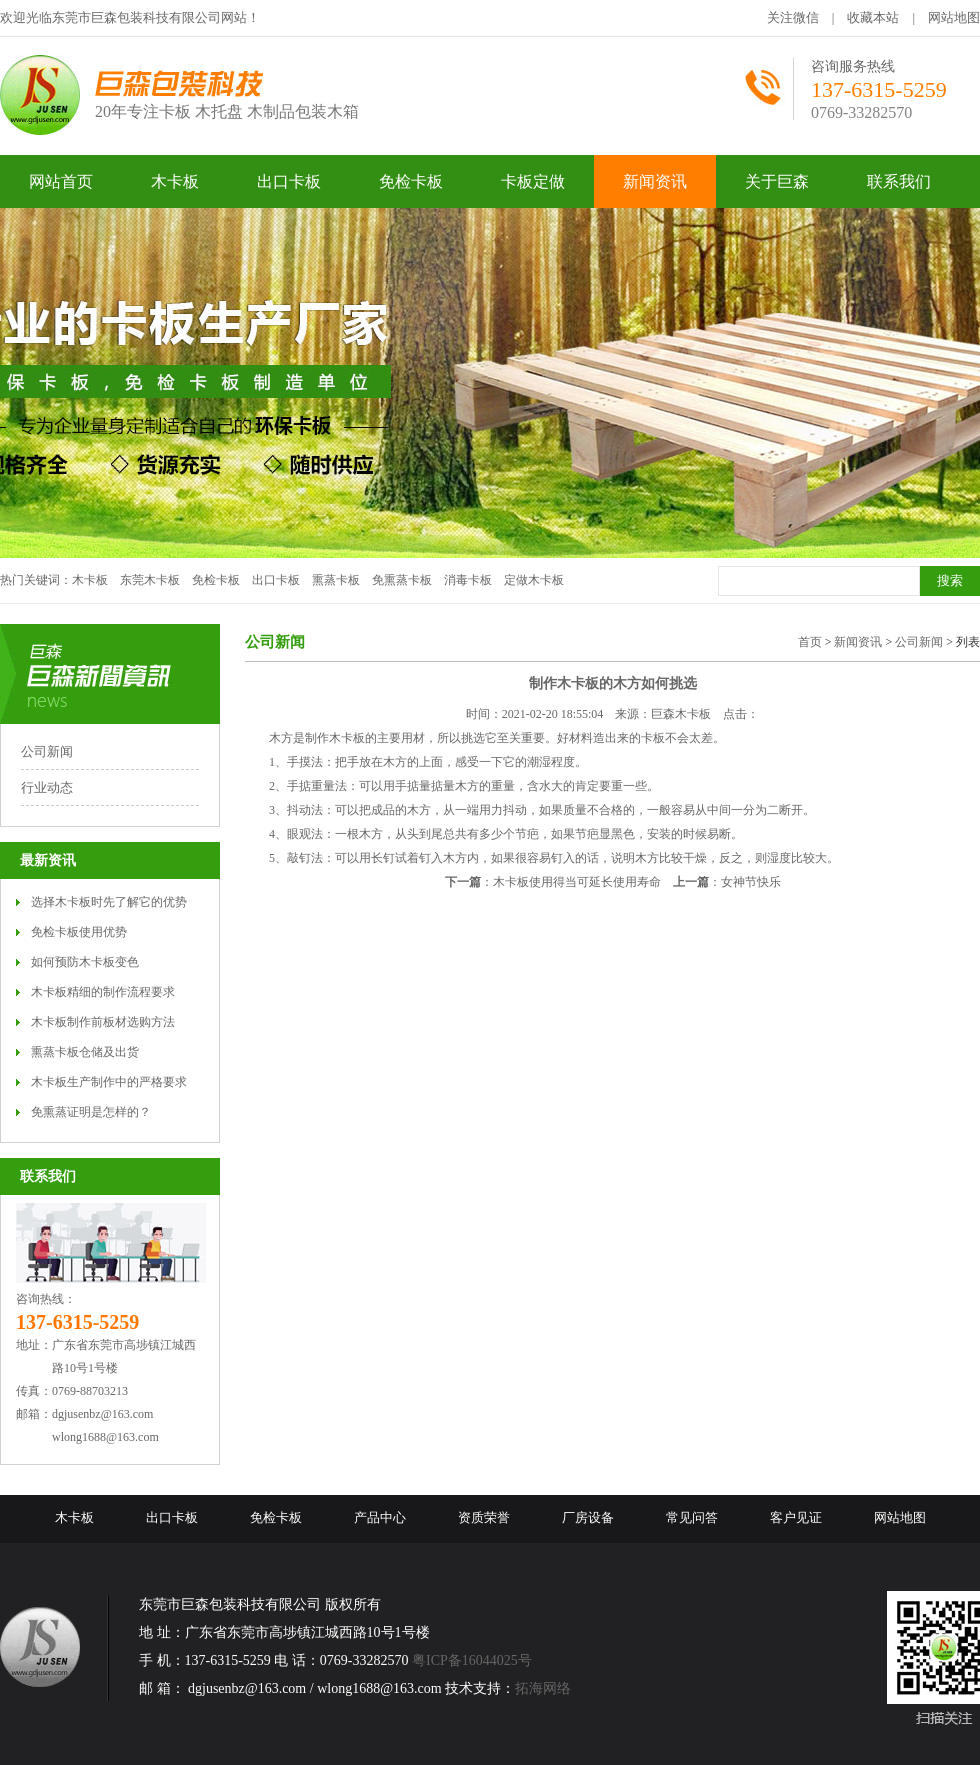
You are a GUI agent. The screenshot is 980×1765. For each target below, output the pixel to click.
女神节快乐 (751, 882)
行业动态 (47, 787)
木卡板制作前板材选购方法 (103, 1022)
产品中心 (380, 1517)
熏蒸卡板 (336, 580)
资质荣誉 (484, 1517)
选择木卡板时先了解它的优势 (109, 902)
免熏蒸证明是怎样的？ (91, 1112)
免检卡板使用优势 (79, 932)
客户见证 (796, 1517)
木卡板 (90, 580)
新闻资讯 (858, 642)
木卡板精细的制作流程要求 (103, 992)
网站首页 (61, 181)
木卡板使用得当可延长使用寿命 (577, 882)
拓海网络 (543, 1688)
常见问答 (692, 1517)
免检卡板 (216, 580)
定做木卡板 (534, 580)
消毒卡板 (468, 580)
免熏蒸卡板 (402, 580)
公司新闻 (47, 751)
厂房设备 (588, 1517)
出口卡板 (276, 580)
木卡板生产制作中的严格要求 (109, 1082)
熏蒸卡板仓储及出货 (85, 1052)
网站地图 (954, 17)
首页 (810, 642)
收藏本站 (873, 17)
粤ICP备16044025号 (472, 1660)
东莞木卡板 (150, 580)
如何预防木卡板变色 (85, 962)
